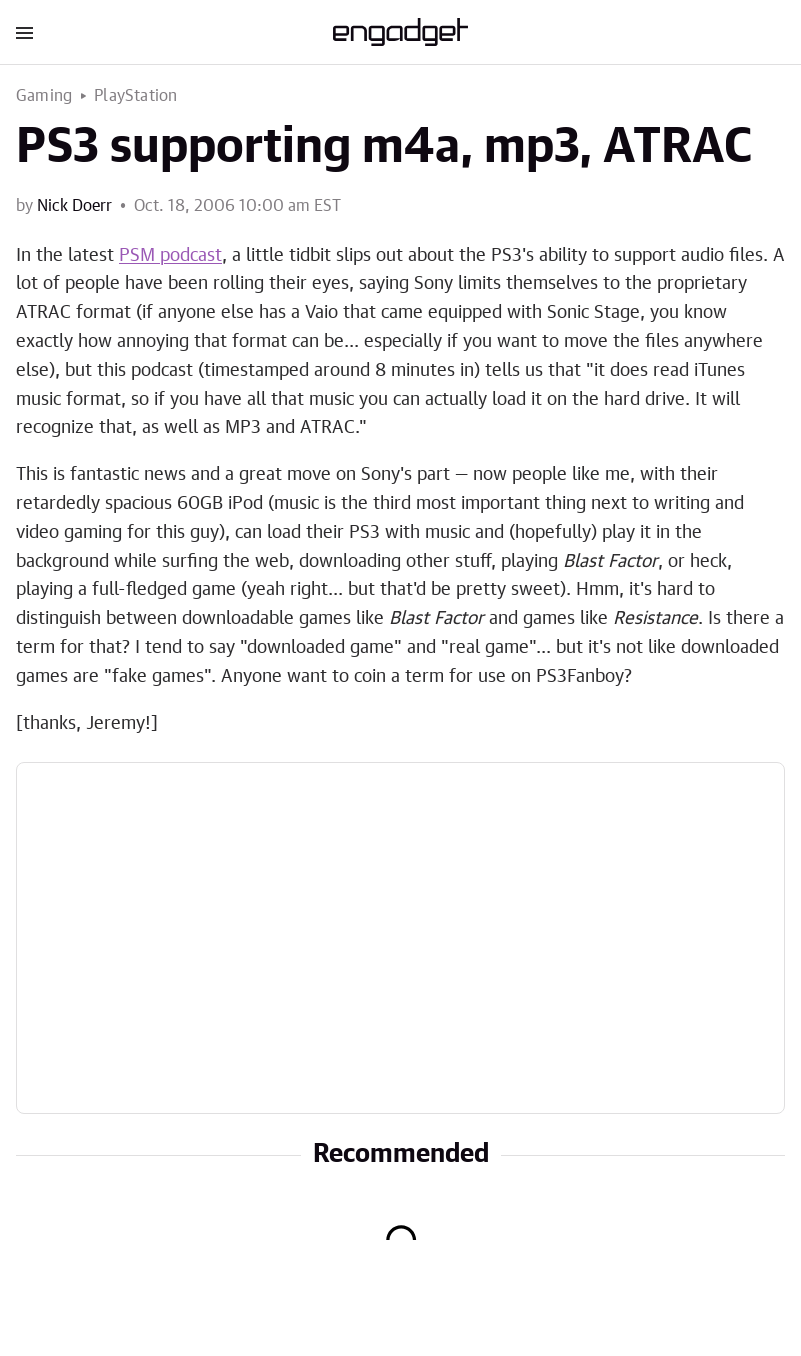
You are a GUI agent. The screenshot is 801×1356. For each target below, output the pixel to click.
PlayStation (135, 96)
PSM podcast (170, 256)
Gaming (44, 96)
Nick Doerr (74, 206)
